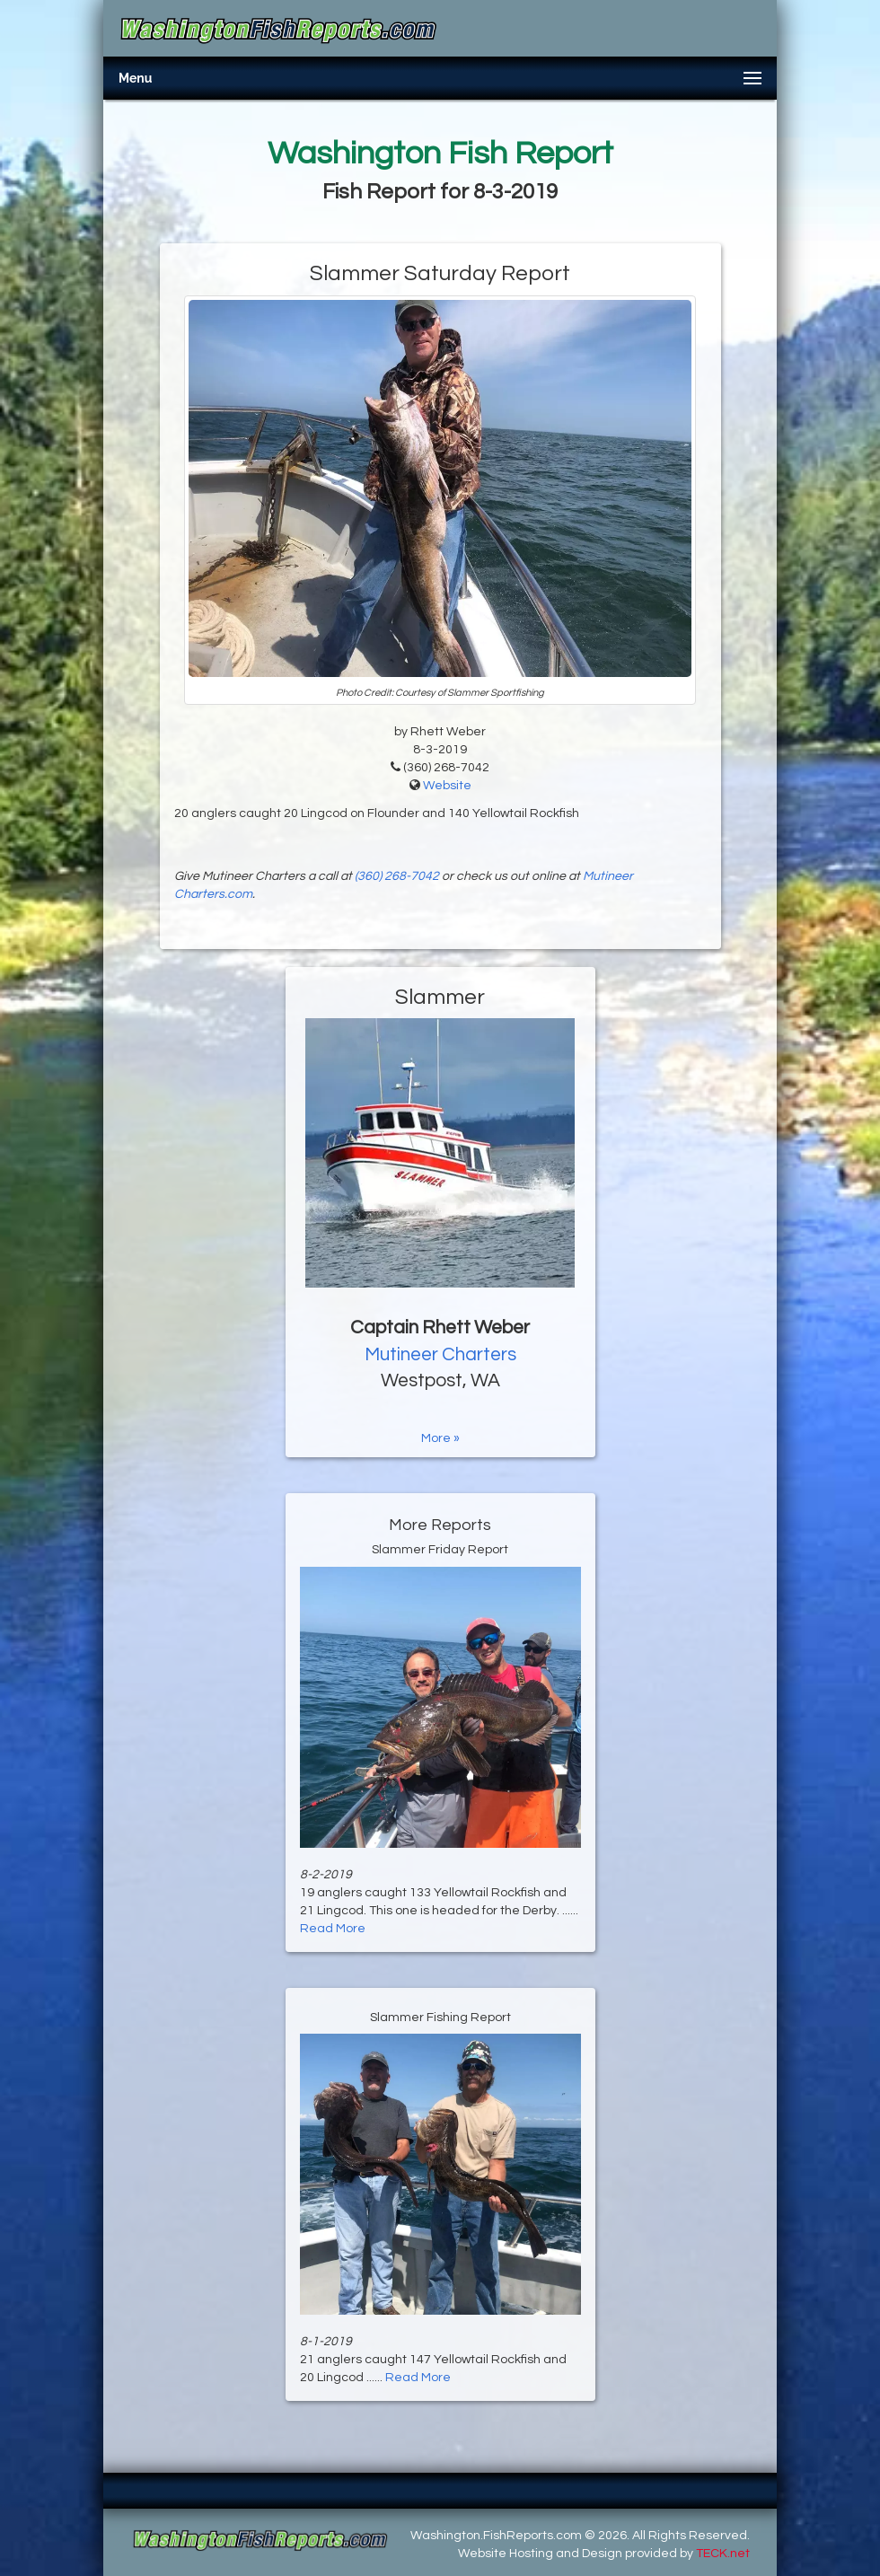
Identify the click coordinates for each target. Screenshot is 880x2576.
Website (447, 785)
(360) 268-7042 (397, 876)
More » (440, 1438)
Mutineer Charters (440, 1354)
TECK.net (723, 2553)
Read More (332, 1928)
